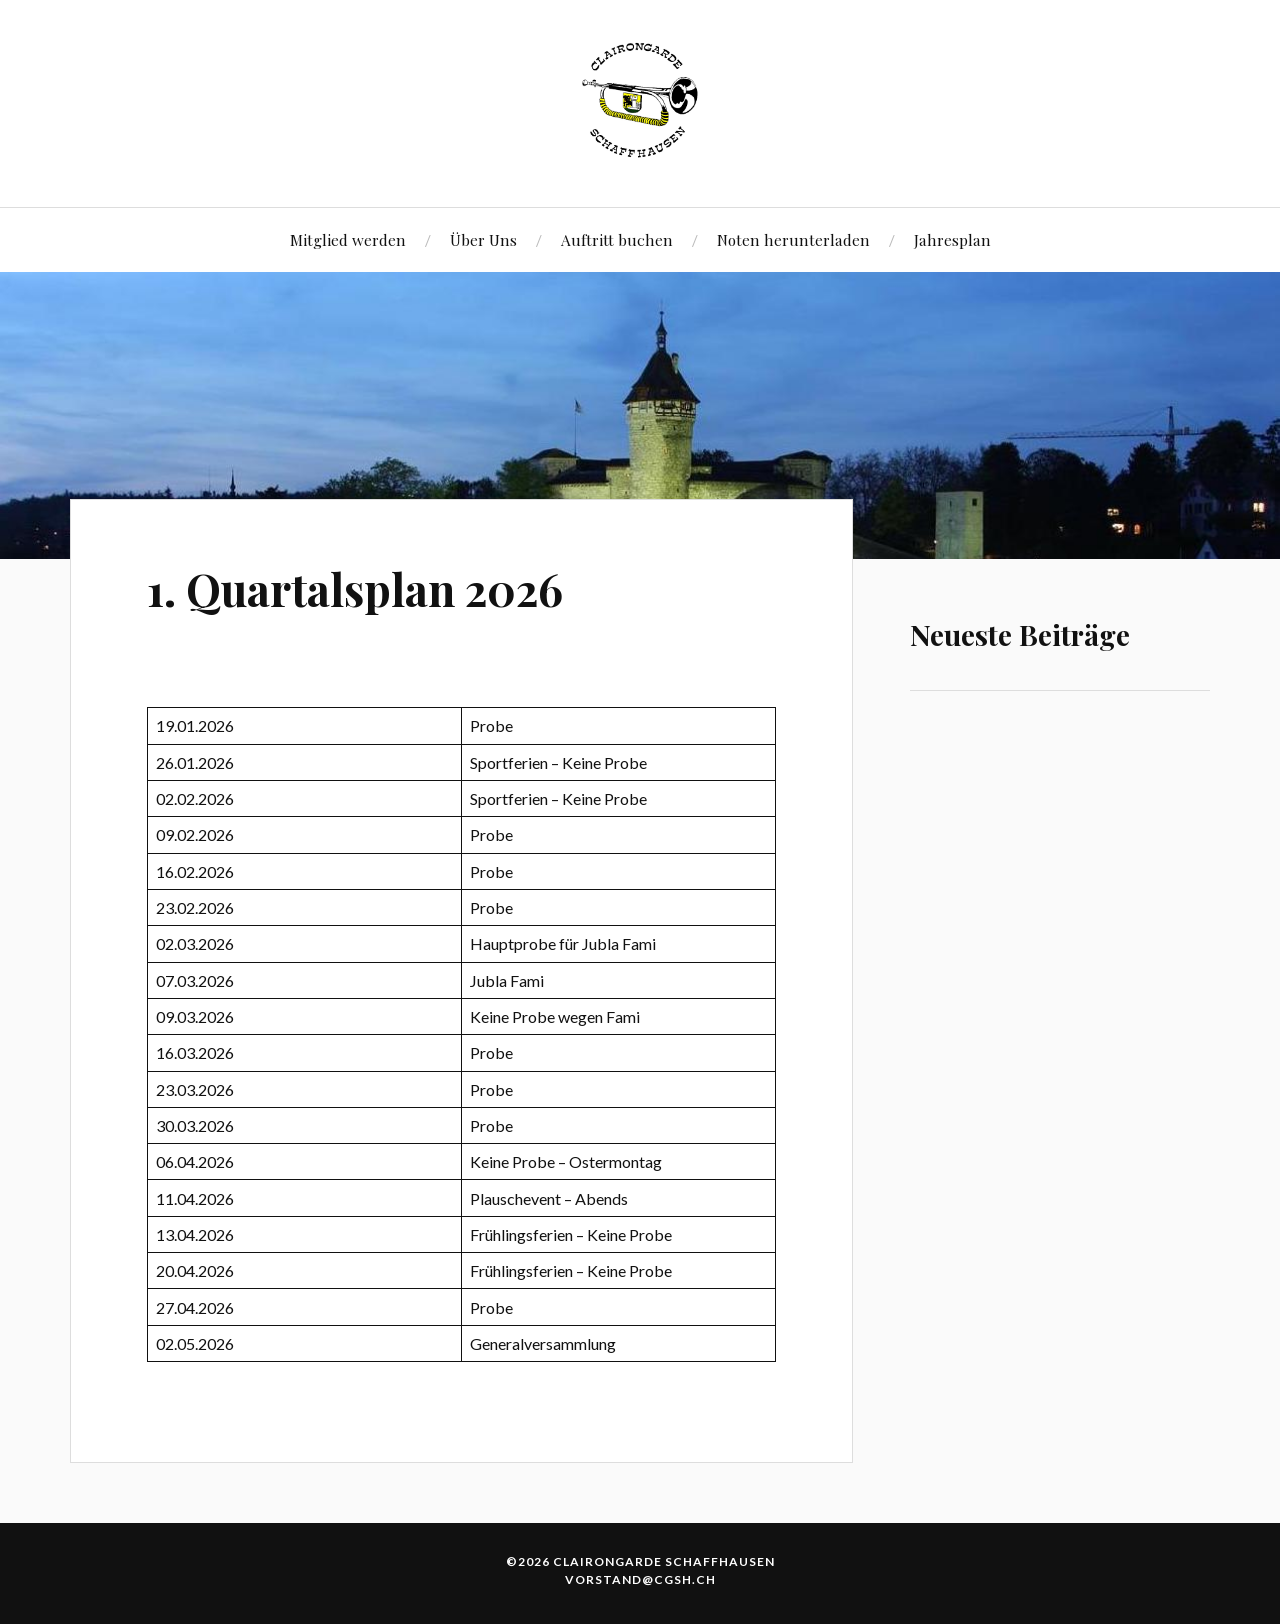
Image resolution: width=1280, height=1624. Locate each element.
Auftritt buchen (617, 239)
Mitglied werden (348, 239)
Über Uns (483, 239)
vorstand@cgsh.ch (640, 1579)
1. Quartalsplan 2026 (355, 588)
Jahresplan (952, 239)
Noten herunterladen (793, 239)
